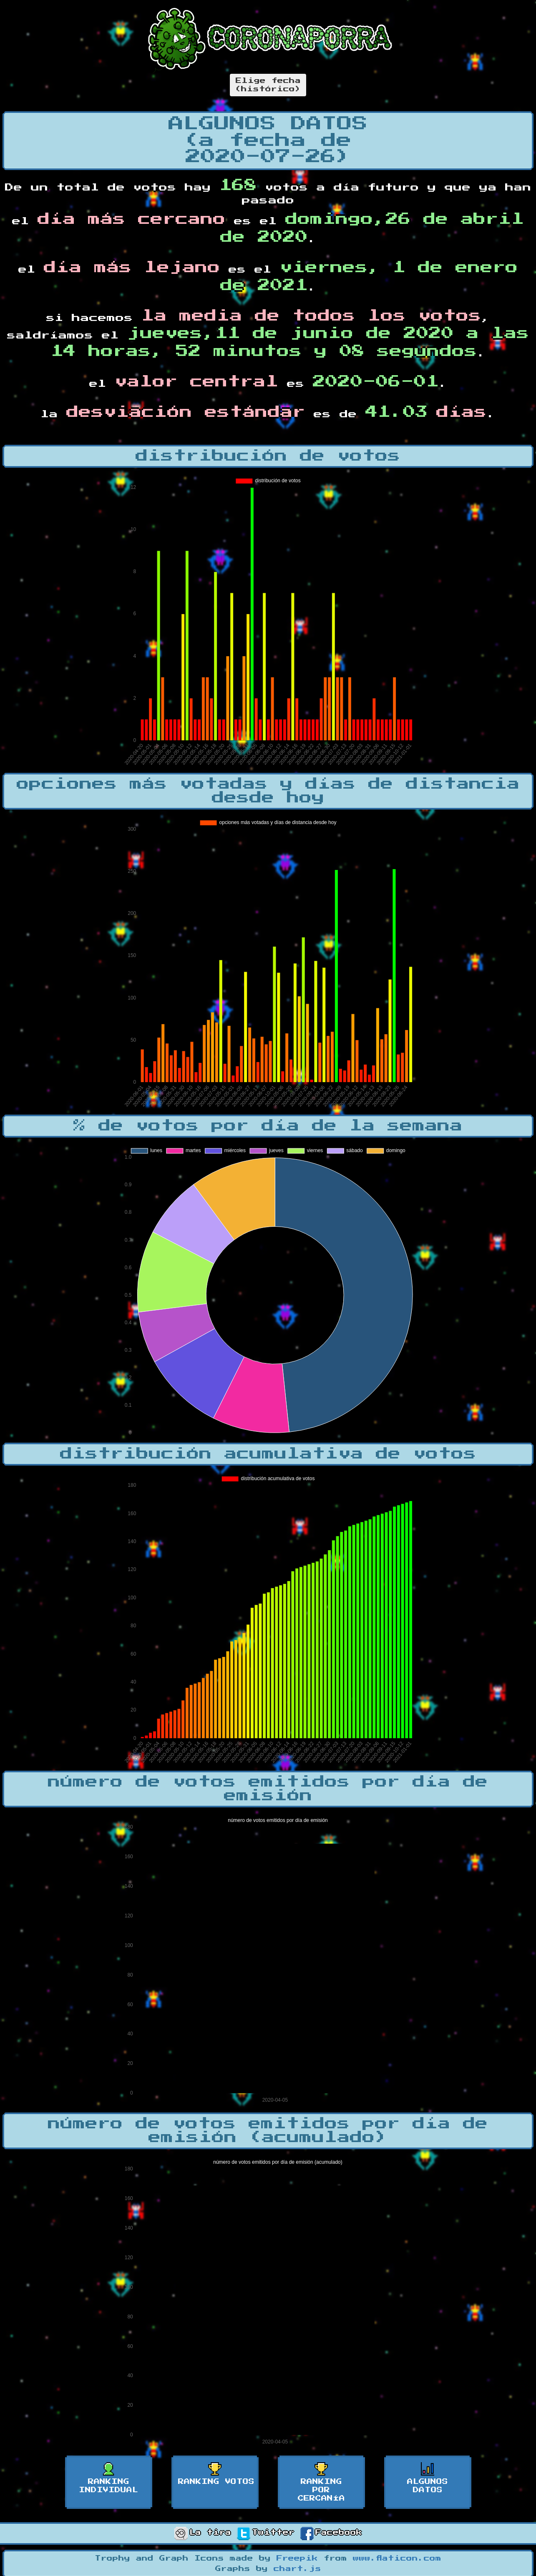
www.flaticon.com (397, 2558)
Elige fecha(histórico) (268, 85)
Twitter (265, 2533)
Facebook (331, 2533)
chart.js (297, 2569)
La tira (202, 2533)
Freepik (297, 2558)
